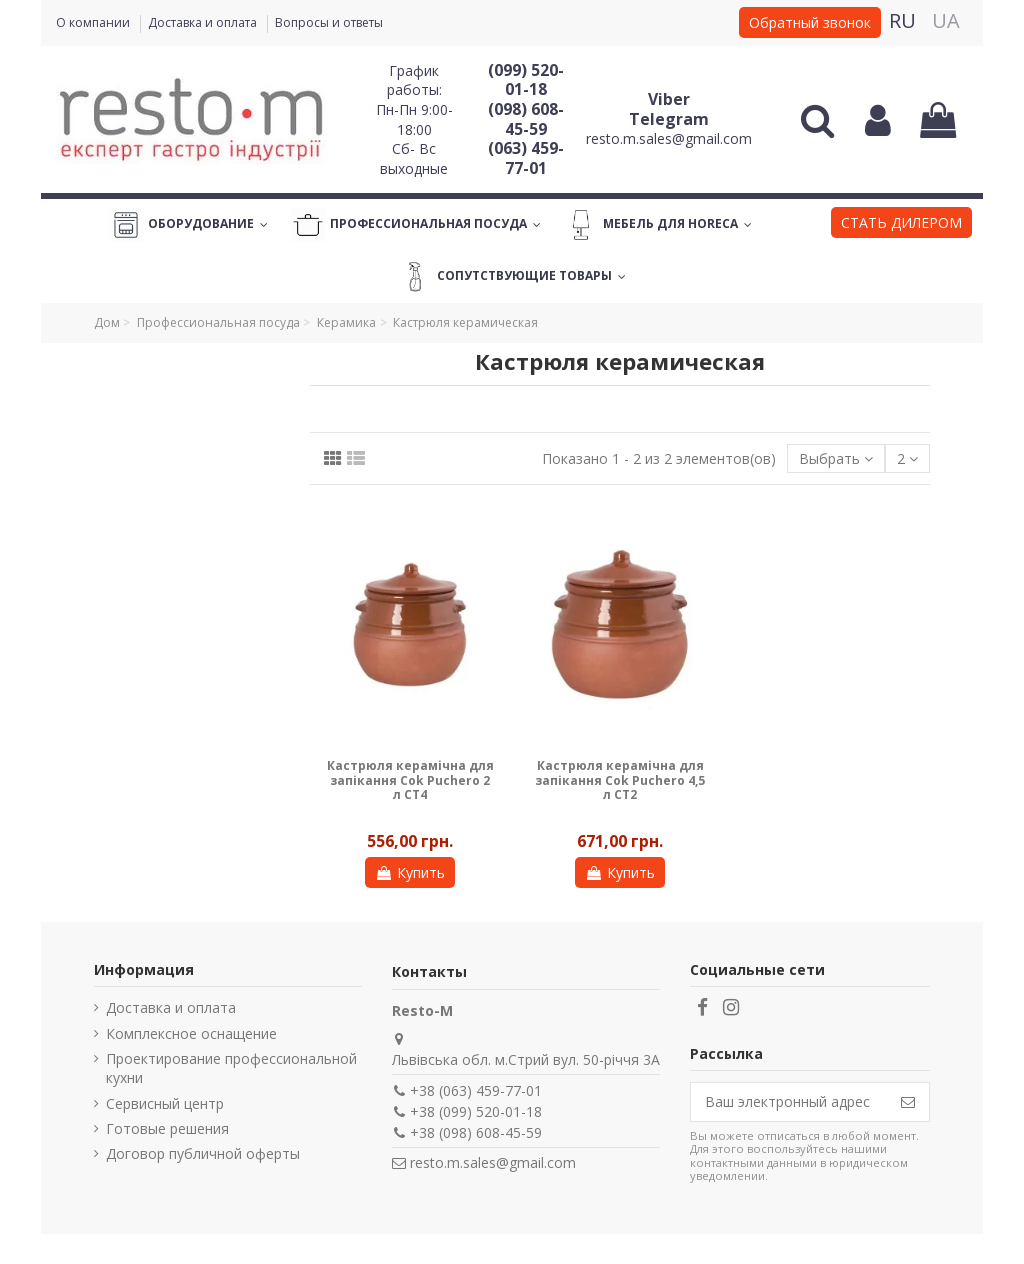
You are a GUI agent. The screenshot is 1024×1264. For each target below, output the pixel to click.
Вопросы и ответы (329, 22)
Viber (669, 99)
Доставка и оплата (204, 22)
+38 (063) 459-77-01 (476, 1090)
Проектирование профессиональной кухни (231, 1068)
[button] (901, 225)
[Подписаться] (908, 1102)
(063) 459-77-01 (526, 158)
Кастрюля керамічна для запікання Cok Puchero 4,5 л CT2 (620, 780)
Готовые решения (167, 1128)
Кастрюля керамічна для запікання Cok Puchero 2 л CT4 (410, 780)
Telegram (669, 119)
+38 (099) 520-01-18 (476, 1111)
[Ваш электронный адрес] (789, 1102)
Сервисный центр (165, 1103)
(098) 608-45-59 (526, 119)
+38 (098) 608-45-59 (476, 1132)
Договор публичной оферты (203, 1153)
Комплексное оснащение (191, 1033)
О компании (94, 22)
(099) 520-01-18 (526, 80)
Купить (410, 872)
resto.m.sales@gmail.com (669, 138)
